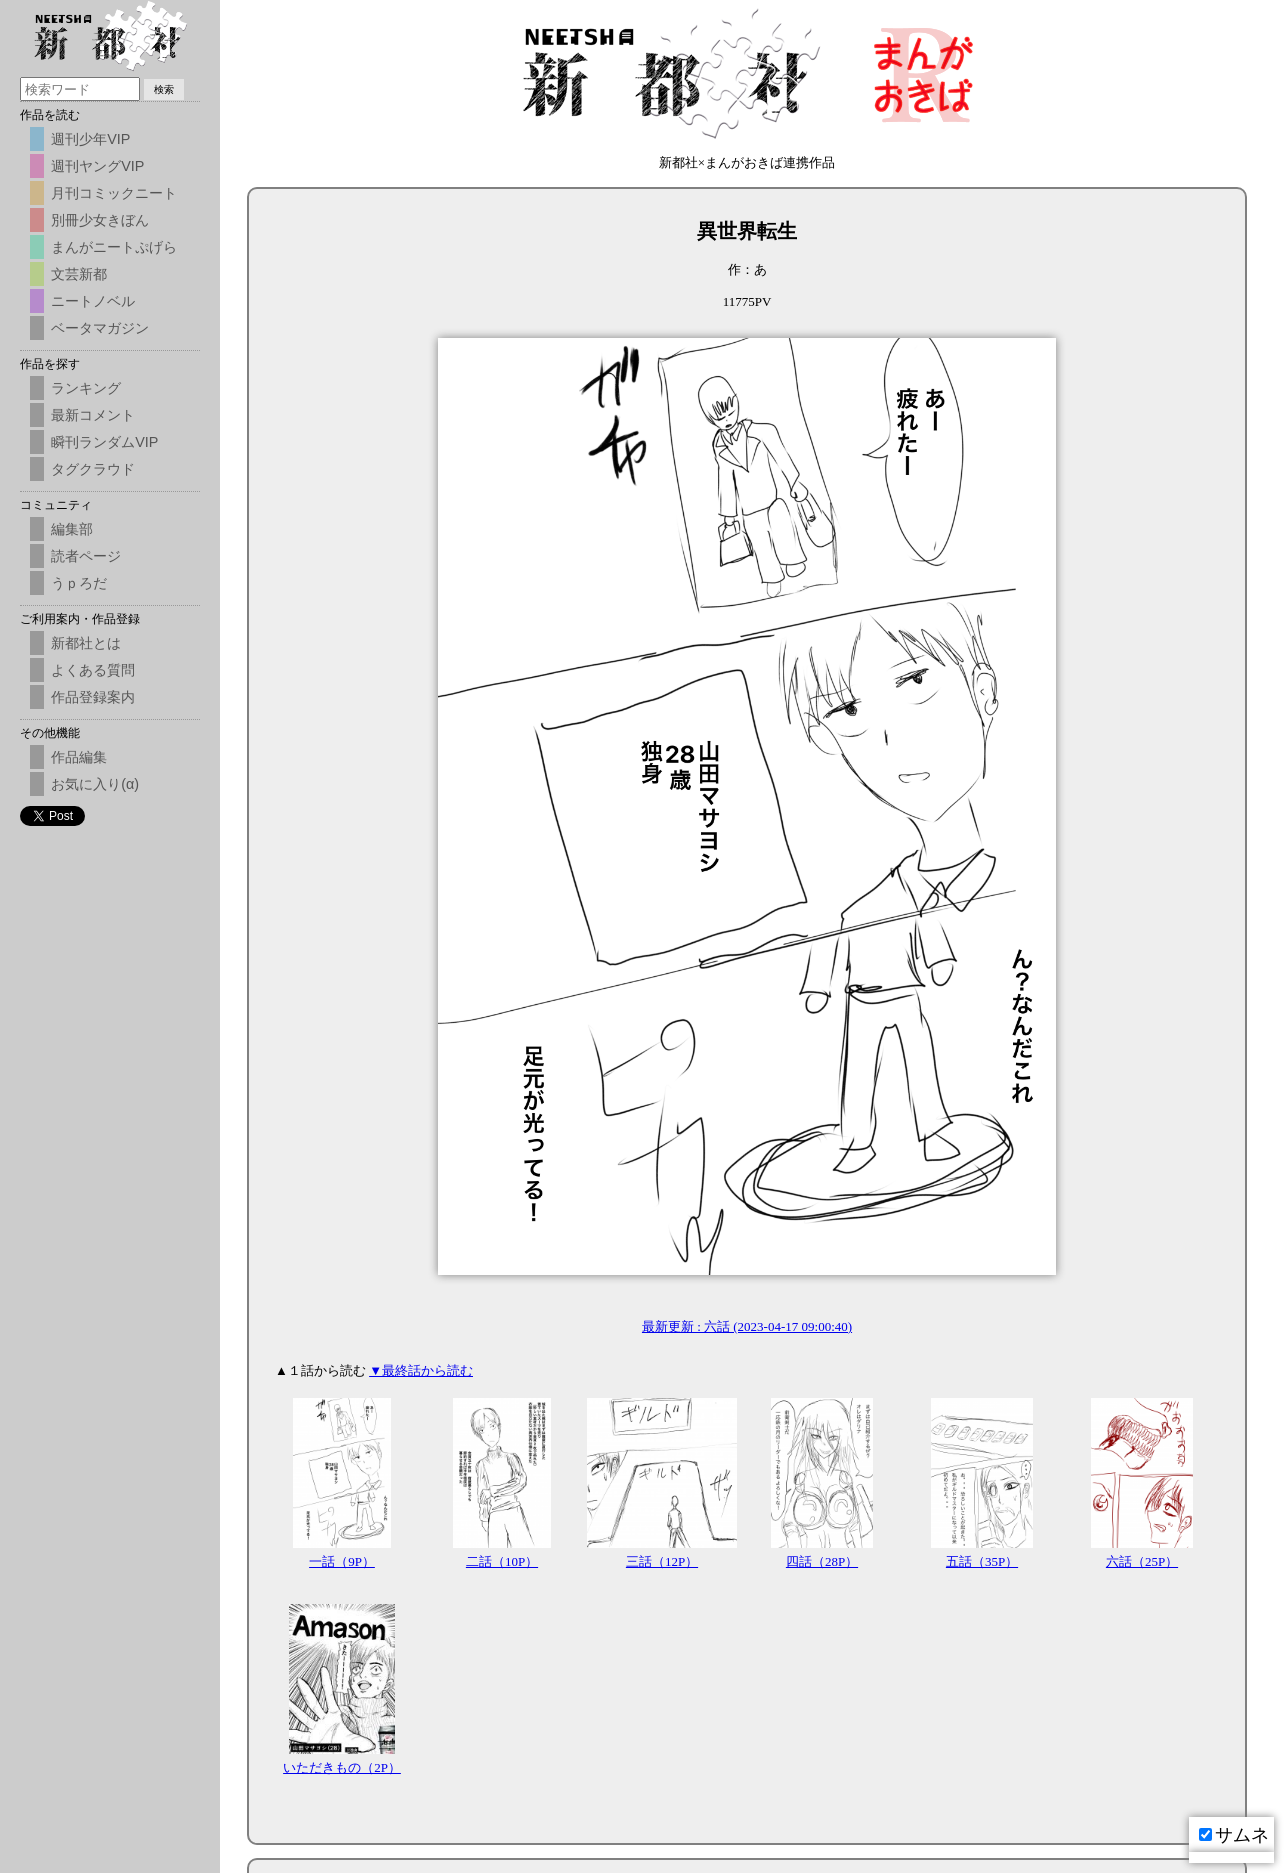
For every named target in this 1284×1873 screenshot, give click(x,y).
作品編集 (79, 757)
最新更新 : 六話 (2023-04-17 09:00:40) (747, 1326)
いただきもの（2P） (342, 1767)
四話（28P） (822, 1561)
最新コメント (93, 415)
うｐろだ (79, 583)
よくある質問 (93, 670)
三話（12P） (662, 1561)
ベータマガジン (100, 328)
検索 (164, 89)
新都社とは (86, 643)
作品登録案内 (93, 697)
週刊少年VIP (90, 139)
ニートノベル (93, 301)
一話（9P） (342, 1561)
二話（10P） (502, 1561)
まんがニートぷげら (114, 247)
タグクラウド (93, 469)
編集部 (72, 529)
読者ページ (86, 556)
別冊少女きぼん (100, 220)
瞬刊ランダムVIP (104, 442)
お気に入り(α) (95, 784)
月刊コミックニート (114, 193)
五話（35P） (982, 1561)
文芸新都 (79, 274)
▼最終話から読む (421, 1370)
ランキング (86, 388)
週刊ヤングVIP (97, 166)
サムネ (1234, 1835)
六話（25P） (1142, 1561)
